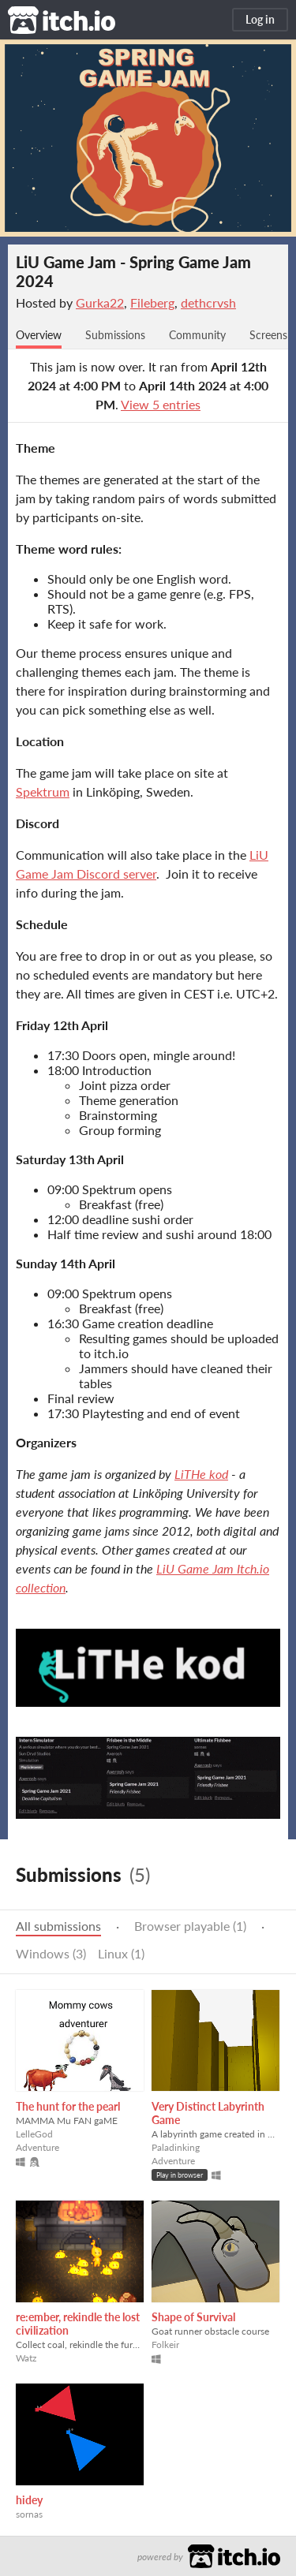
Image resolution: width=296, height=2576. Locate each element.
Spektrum (42, 791)
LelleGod (34, 2134)
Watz (26, 2358)
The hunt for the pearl (68, 2106)
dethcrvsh (208, 302)
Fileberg (152, 302)
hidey (29, 2500)
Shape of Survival (193, 2317)
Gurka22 (100, 302)
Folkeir (165, 2344)
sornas (29, 2514)
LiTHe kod (201, 1473)
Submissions (115, 335)
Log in (260, 19)
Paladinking (176, 2147)
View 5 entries (160, 404)
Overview (39, 335)
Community (197, 335)
